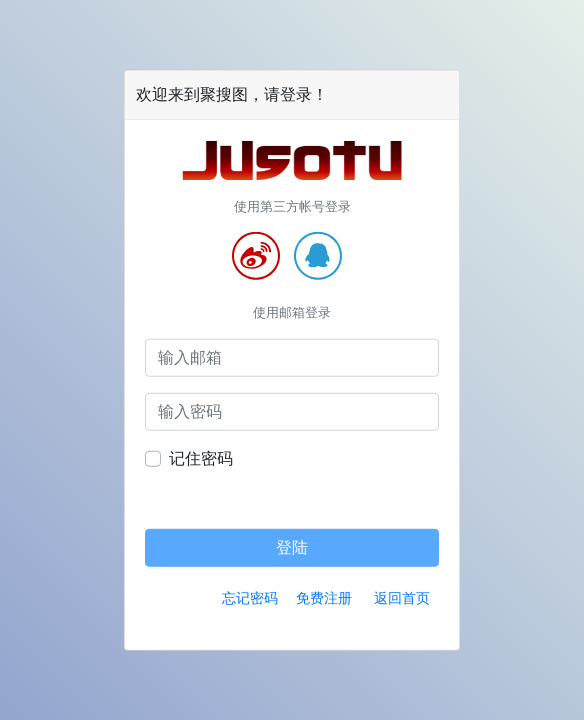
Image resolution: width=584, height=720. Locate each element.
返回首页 (402, 597)
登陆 (292, 546)
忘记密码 (250, 597)
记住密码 (201, 457)
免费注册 (324, 597)
